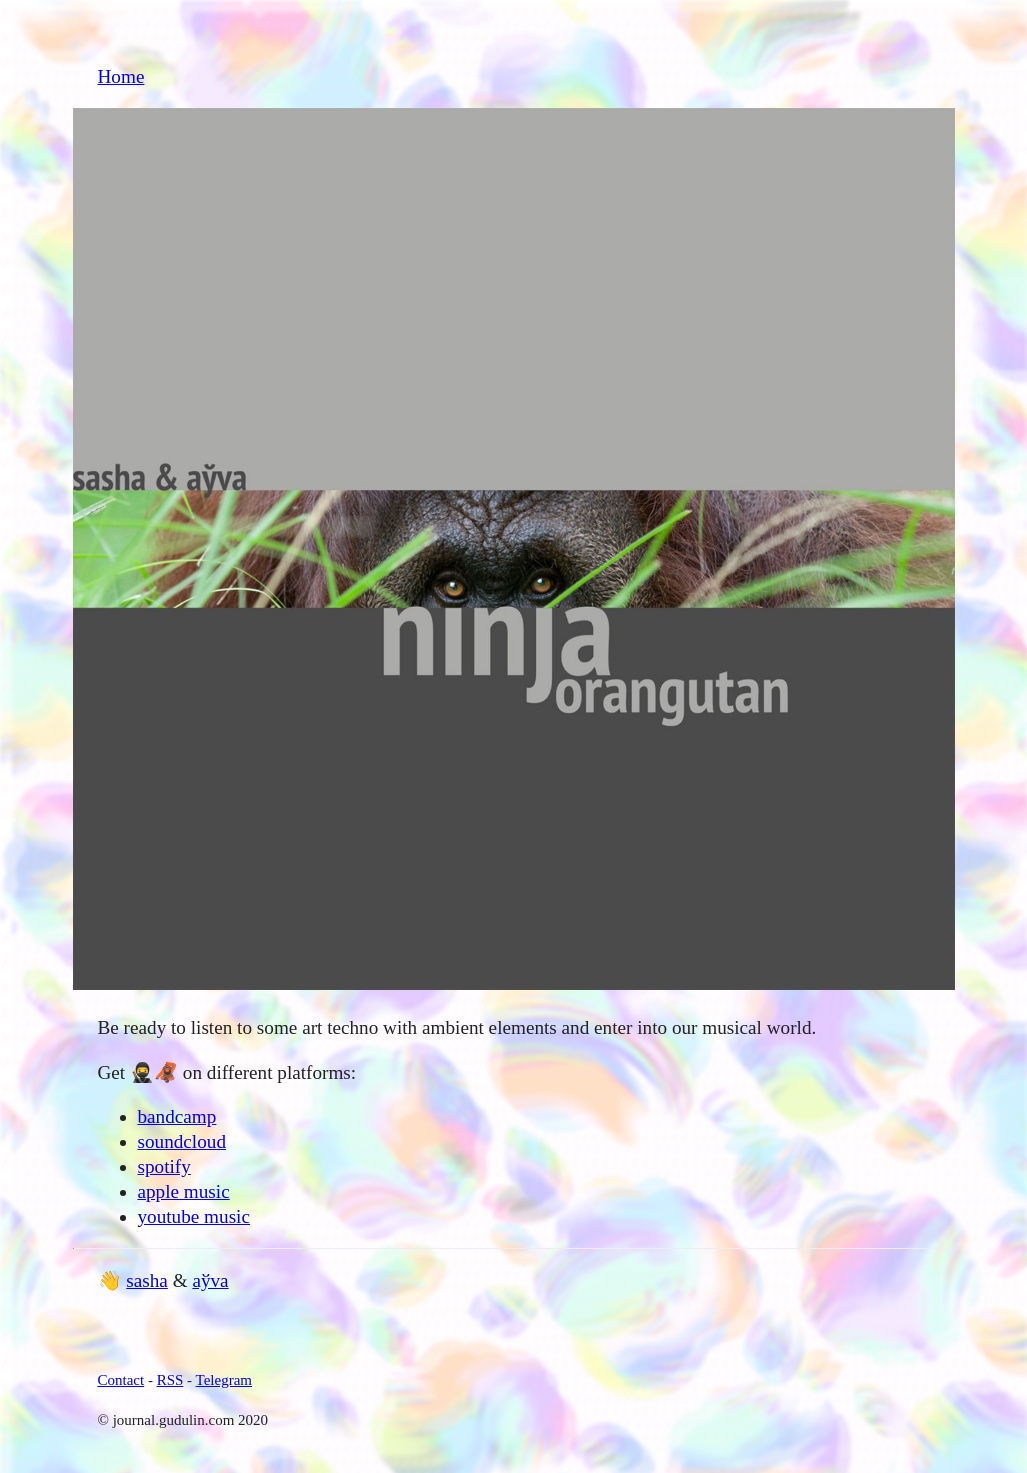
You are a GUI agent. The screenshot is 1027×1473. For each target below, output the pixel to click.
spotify (164, 1166)
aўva (210, 1280)
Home (121, 76)
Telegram (224, 1380)
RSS (170, 1380)
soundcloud (182, 1141)
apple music (184, 1191)
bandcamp (177, 1116)
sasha (147, 1280)
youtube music (194, 1216)
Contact (121, 1380)
